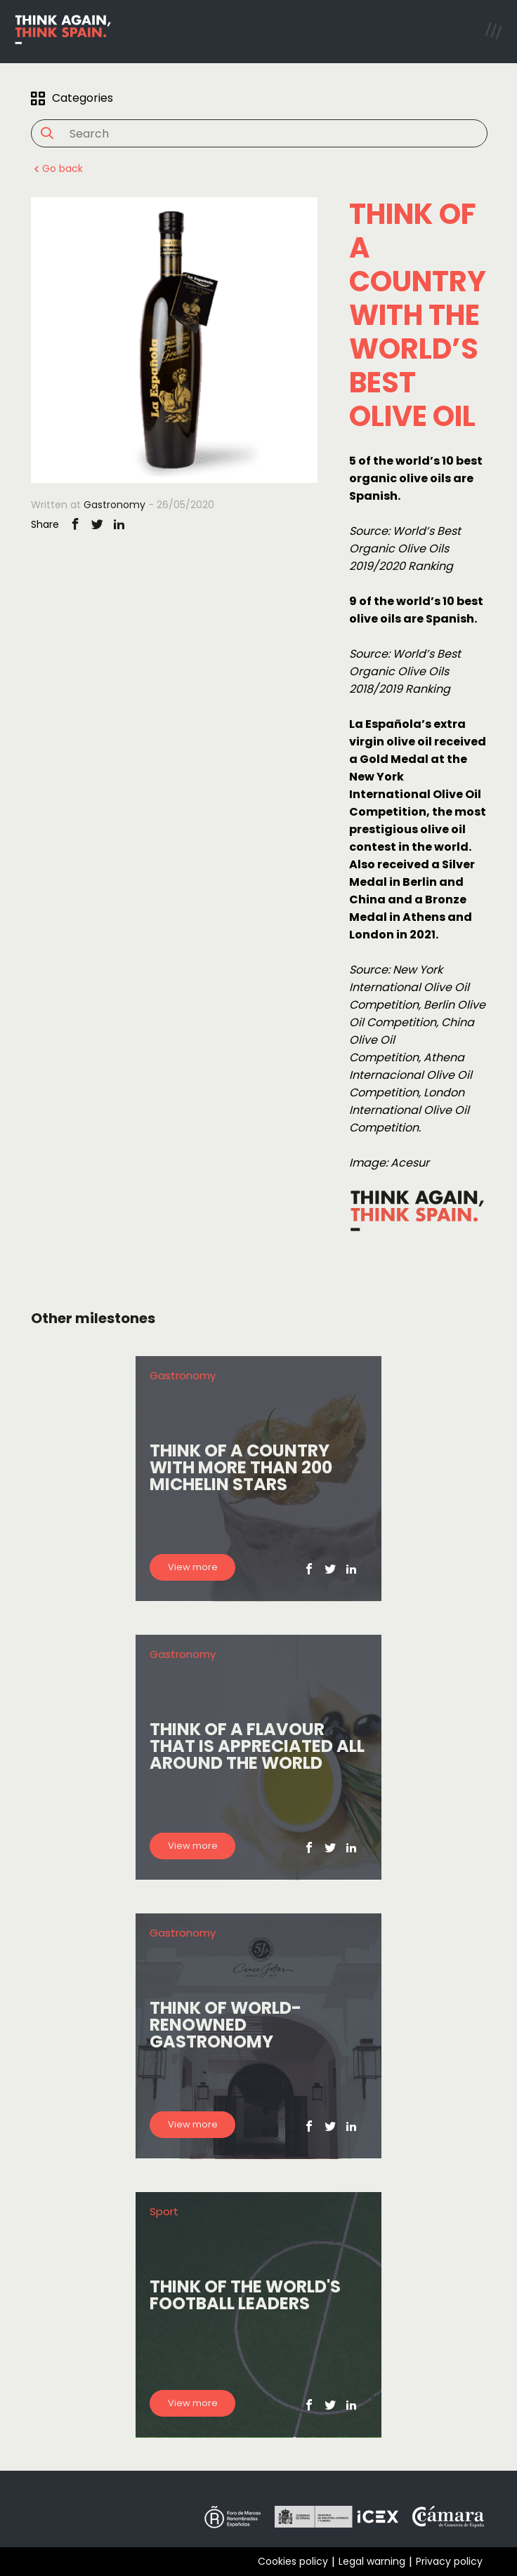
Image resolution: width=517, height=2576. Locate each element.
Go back (57, 168)
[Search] (251, 134)
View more (193, 1567)
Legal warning (372, 2561)
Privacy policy (449, 2561)
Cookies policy (293, 2561)
